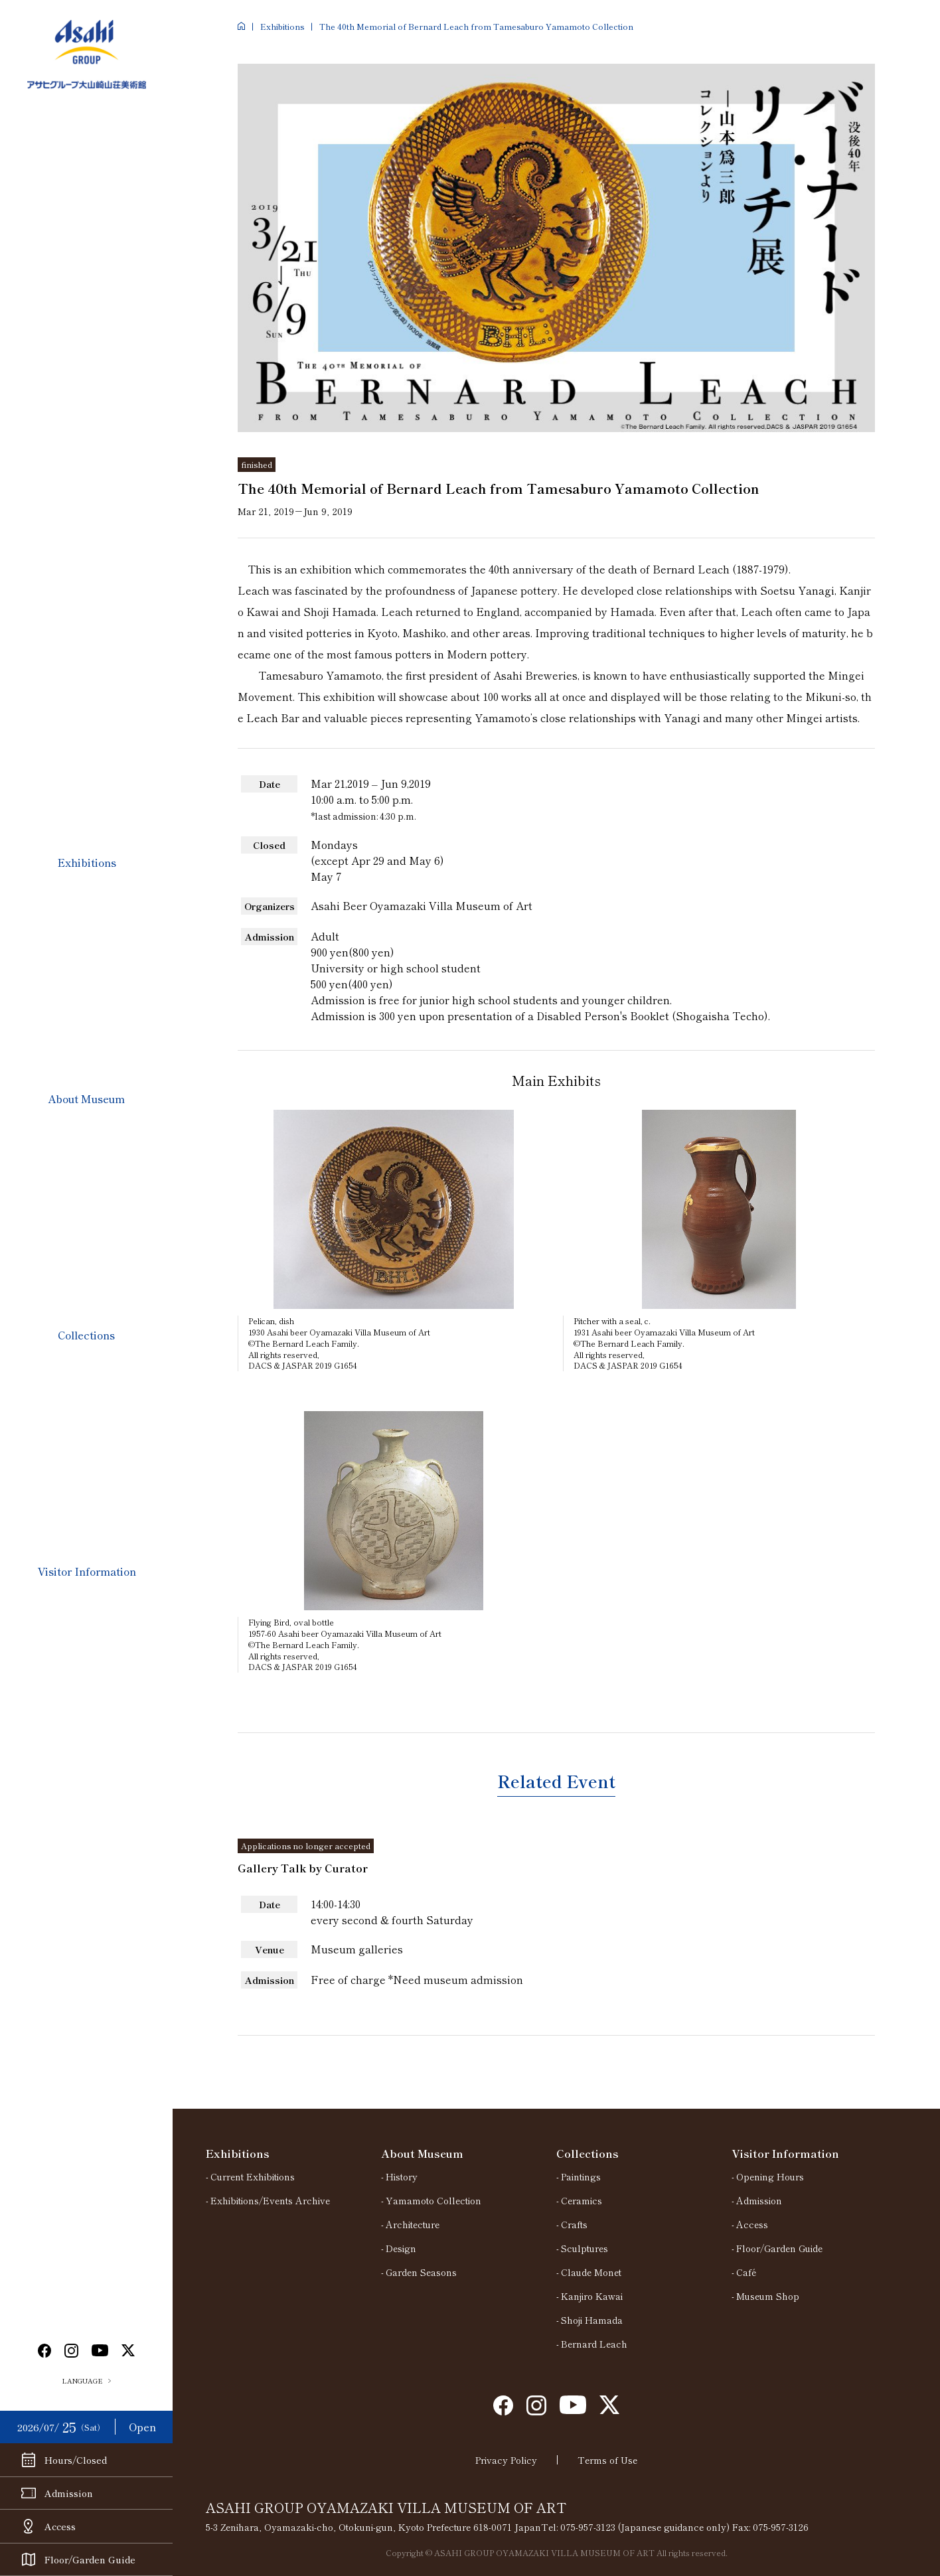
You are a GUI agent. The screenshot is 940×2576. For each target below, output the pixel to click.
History (402, 2176)
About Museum (86, 1098)
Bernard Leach (594, 2343)
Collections (86, 1335)
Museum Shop (767, 2296)
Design (401, 2248)
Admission (759, 2200)
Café (746, 2272)
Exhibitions (86, 862)
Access (752, 2224)
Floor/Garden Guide (779, 2248)
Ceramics (581, 2200)
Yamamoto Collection (433, 2200)
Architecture (412, 2224)
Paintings (581, 2176)
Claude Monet (591, 2272)
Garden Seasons (421, 2272)
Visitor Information (86, 1571)
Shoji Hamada (592, 2319)
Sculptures (584, 2248)
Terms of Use (607, 2459)
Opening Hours (770, 2176)
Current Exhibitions (252, 2176)
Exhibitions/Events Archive (270, 2200)
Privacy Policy (506, 2459)
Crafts (574, 2224)
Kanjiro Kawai (592, 2296)
